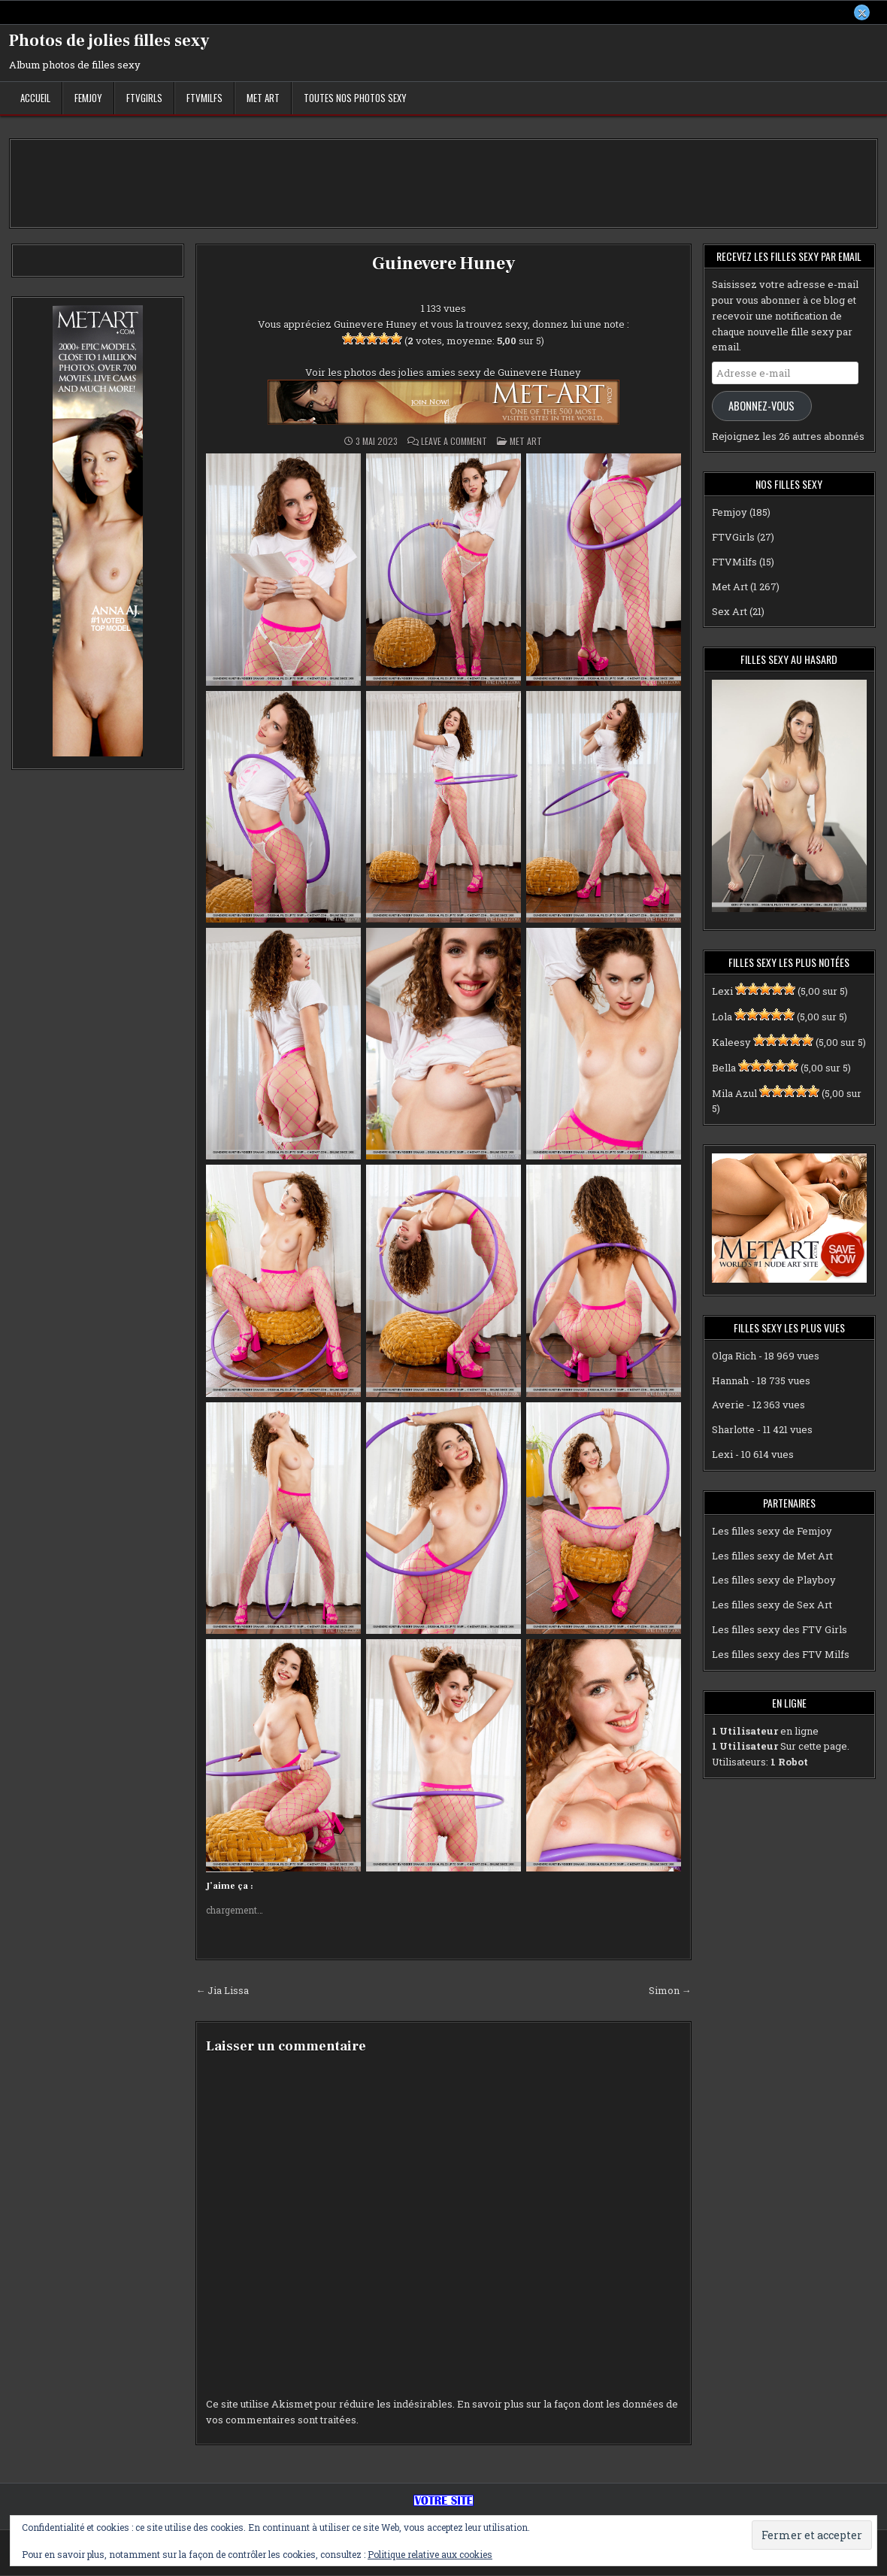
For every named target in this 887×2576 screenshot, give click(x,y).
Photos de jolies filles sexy (109, 41)
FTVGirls (144, 98)
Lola (722, 1017)
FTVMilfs (204, 98)
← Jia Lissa (222, 1991)
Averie (728, 1405)
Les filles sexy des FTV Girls (779, 1630)
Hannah (730, 1380)
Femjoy (88, 98)
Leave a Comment (454, 442)
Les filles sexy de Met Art (772, 1555)
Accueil (35, 98)
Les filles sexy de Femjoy (772, 1531)
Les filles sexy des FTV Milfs (780, 1654)
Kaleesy (731, 1043)
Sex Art (729, 611)
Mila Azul (734, 1093)
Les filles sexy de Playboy (774, 1580)
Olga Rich (734, 1355)
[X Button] (861, 13)
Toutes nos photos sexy (355, 98)
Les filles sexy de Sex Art (772, 1605)
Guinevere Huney (443, 264)
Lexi (722, 992)
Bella (724, 1067)
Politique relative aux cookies (430, 2554)
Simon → (670, 1991)
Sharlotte (733, 1430)
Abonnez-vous (761, 406)
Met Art (263, 98)
